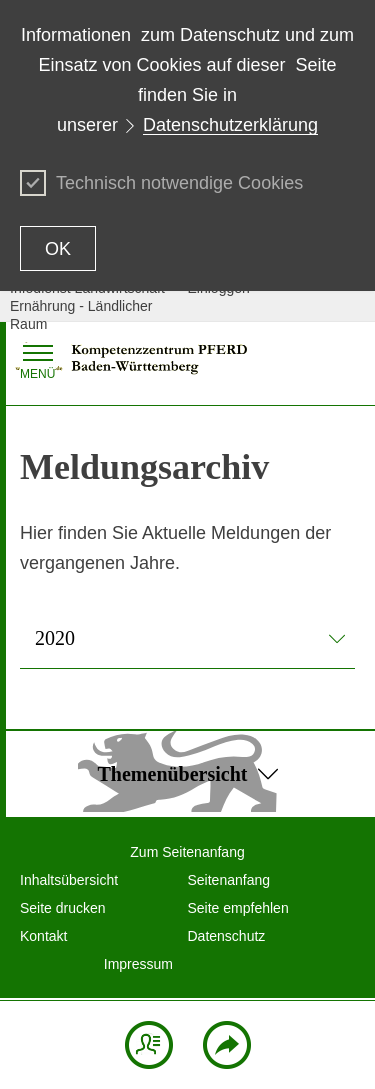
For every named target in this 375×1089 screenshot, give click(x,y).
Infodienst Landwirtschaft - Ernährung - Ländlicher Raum (91, 306)
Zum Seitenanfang (187, 852)
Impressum (138, 964)
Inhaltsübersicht (69, 880)
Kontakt (43, 936)
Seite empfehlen (238, 908)
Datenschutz (227, 936)
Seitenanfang (229, 880)
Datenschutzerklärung (230, 125)
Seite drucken (63, 908)
